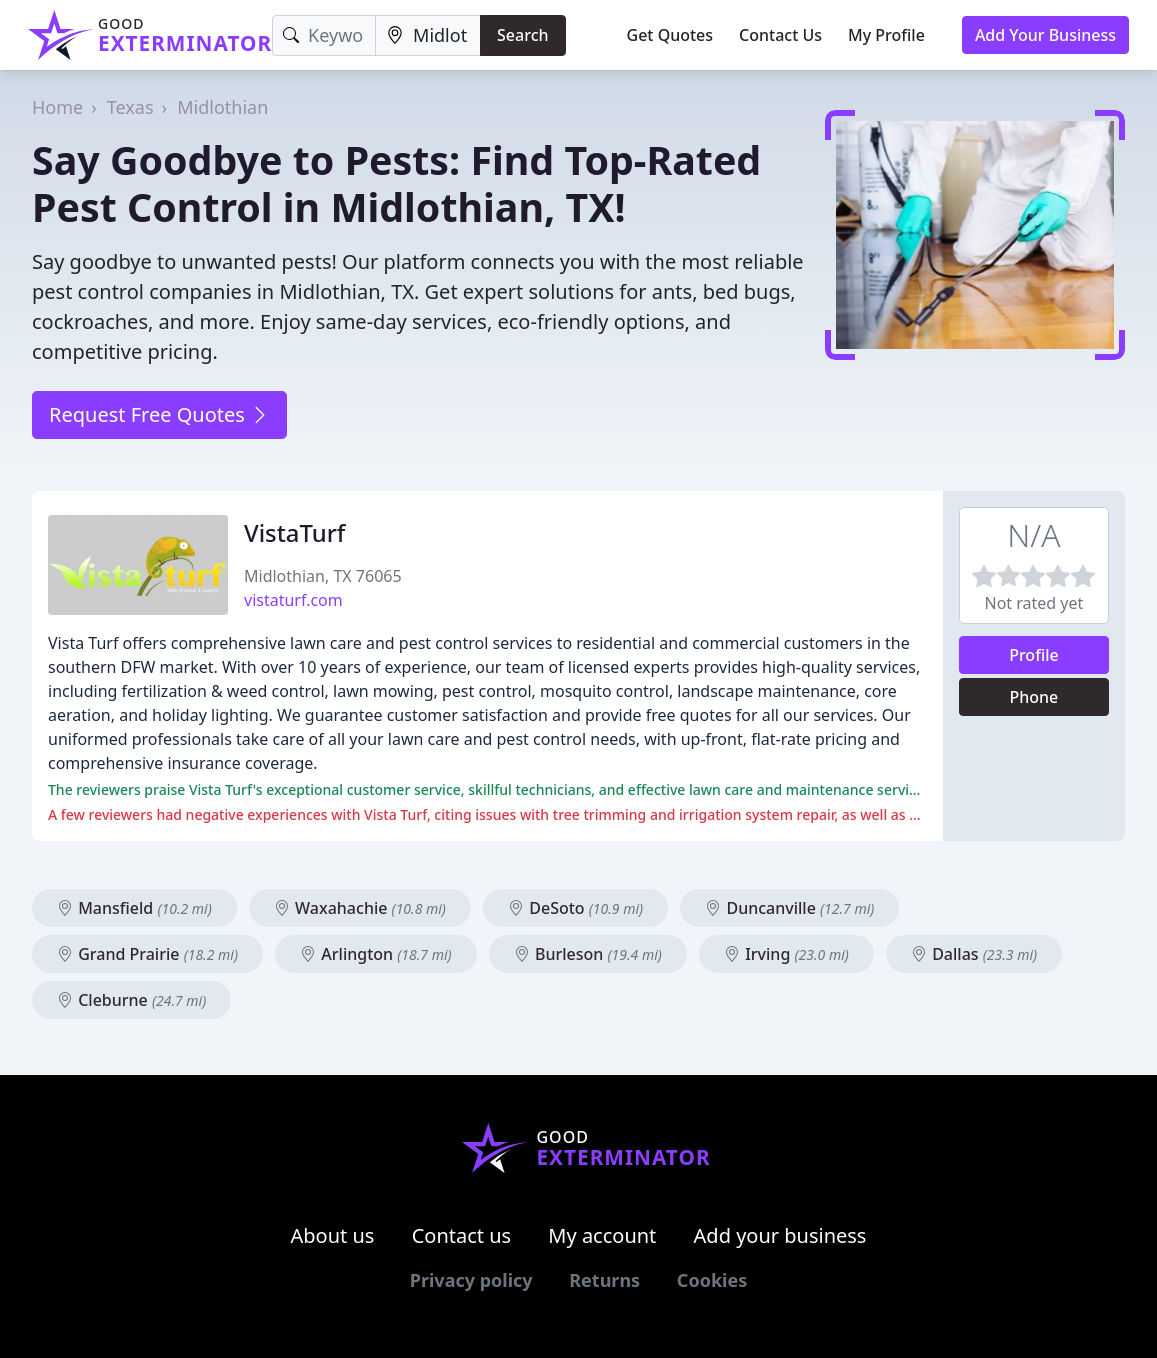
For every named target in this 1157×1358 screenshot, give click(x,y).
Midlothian (222, 107)
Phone (1034, 697)
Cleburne (131, 1000)
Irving (786, 954)
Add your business (780, 1235)
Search (522, 35)
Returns (604, 1280)
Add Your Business (1045, 35)
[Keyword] (324, 35)
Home (57, 107)
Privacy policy (471, 1280)
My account (602, 1235)
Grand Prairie (147, 954)
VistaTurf (294, 532)
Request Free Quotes (159, 414)
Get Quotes (670, 35)
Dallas (974, 954)
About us (333, 1235)
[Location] (428, 35)
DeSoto (575, 908)
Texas (130, 107)
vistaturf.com (293, 600)
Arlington (375, 954)
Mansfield (134, 908)
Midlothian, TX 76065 (323, 576)
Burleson (588, 954)
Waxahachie (360, 908)
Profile (1034, 655)
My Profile (886, 35)
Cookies (712, 1280)
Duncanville (789, 908)
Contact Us (780, 35)
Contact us (462, 1235)
